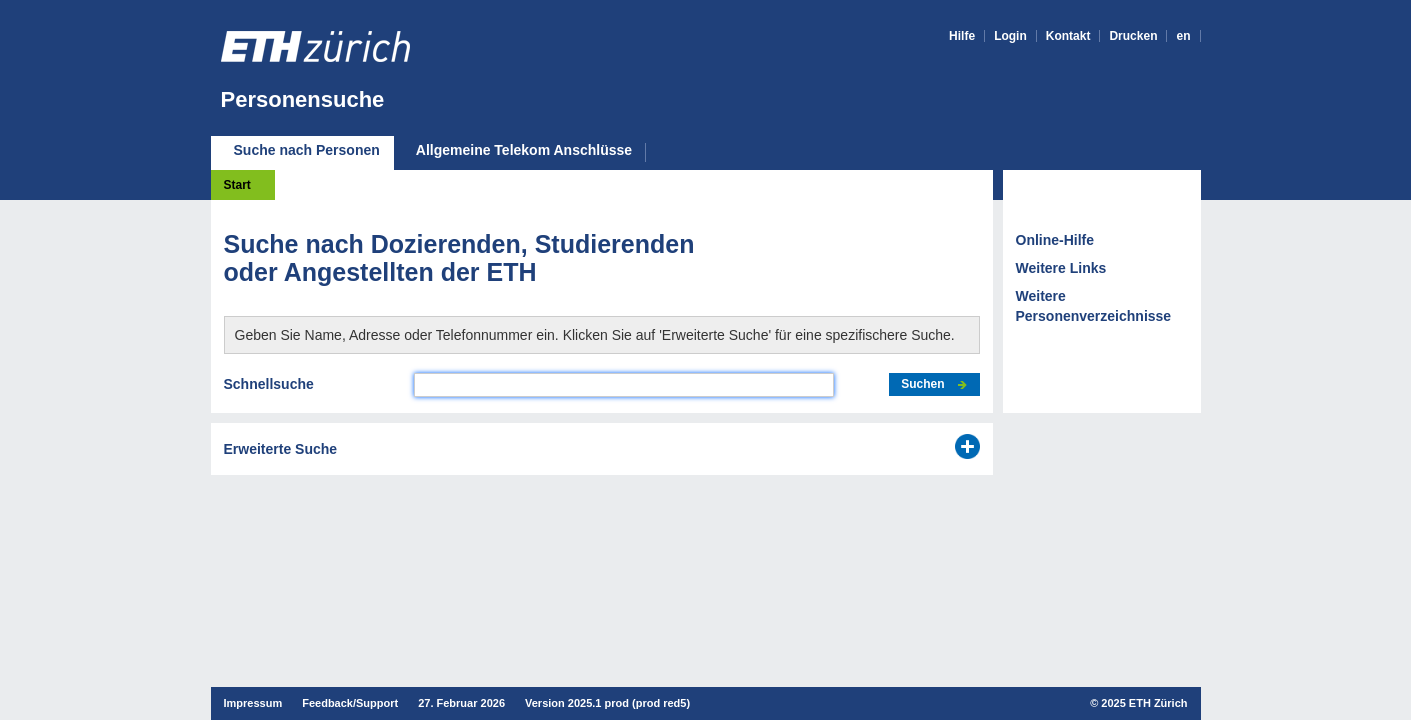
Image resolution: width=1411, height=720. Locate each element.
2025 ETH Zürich (1144, 703)
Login (1010, 36)
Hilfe (962, 36)
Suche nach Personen (307, 150)
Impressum (253, 703)
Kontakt (1068, 36)
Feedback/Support (350, 703)
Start (237, 185)
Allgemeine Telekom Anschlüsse (524, 150)
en (1183, 36)
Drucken (1133, 36)
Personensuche (303, 99)
